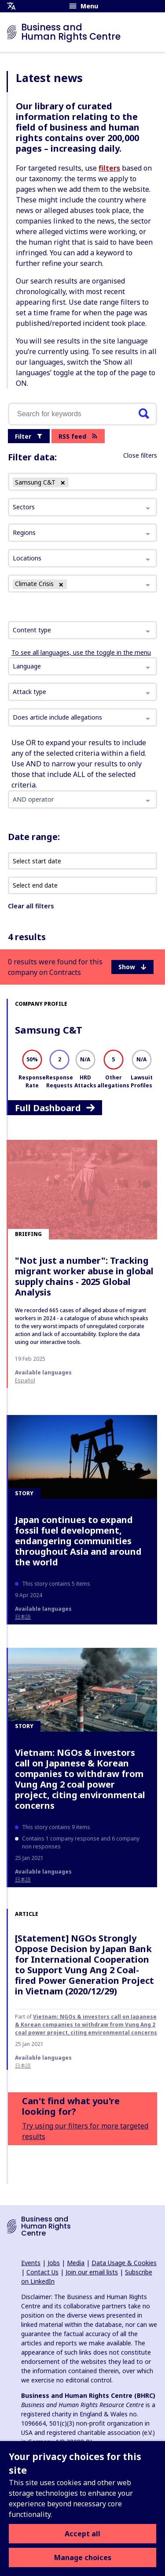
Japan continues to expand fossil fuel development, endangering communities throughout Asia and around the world (78, 1541)
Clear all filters (31, 906)
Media (75, 2263)
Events (30, 2263)
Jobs (54, 2263)
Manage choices (82, 2557)
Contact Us (42, 2272)
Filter (29, 436)
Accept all (82, 2534)
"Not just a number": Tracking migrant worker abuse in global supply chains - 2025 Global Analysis (84, 1276)
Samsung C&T (48, 1029)
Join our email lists (92, 2272)
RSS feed (78, 436)
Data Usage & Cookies (124, 2263)
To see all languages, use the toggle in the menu (81, 652)
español (25, 1380)
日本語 (23, 1616)
